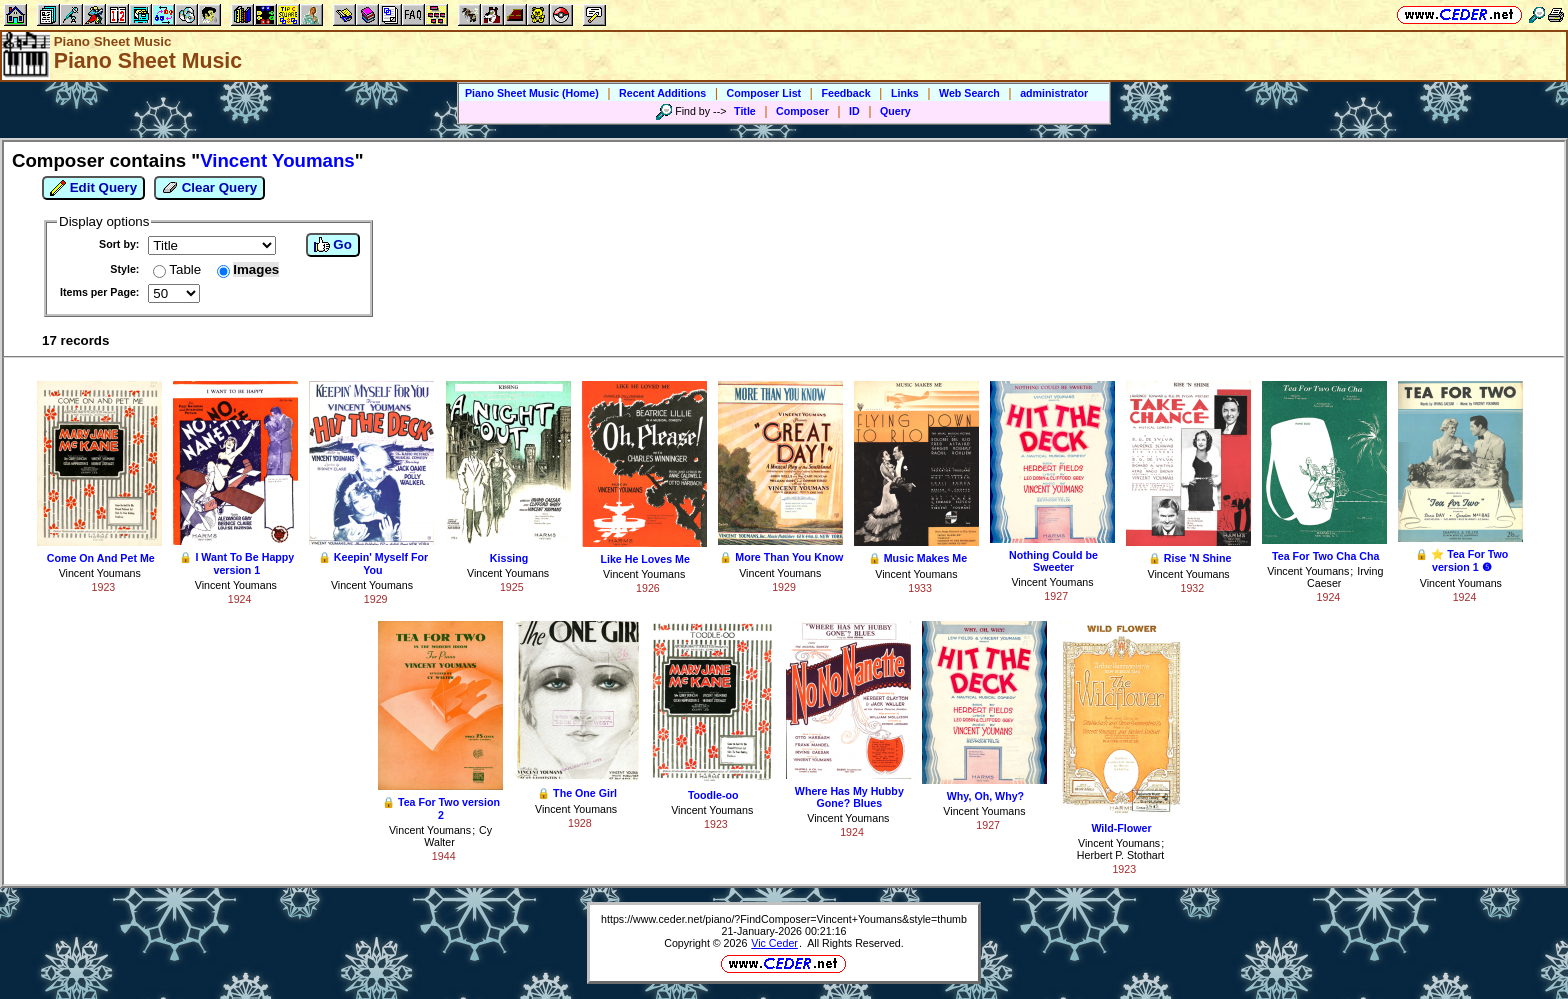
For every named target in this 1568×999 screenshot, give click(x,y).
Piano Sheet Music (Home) (532, 93)
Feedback (845, 93)
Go (333, 245)
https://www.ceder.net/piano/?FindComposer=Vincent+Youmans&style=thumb (784, 919)
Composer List (764, 93)
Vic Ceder (774, 943)
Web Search (969, 93)
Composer (802, 111)
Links (905, 93)
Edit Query (93, 188)
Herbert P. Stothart (1120, 855)
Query (895, 111)
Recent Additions (662, 93)
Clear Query (209, 188)
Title (745, 111)
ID (854, 111)
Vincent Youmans (100, 573)
